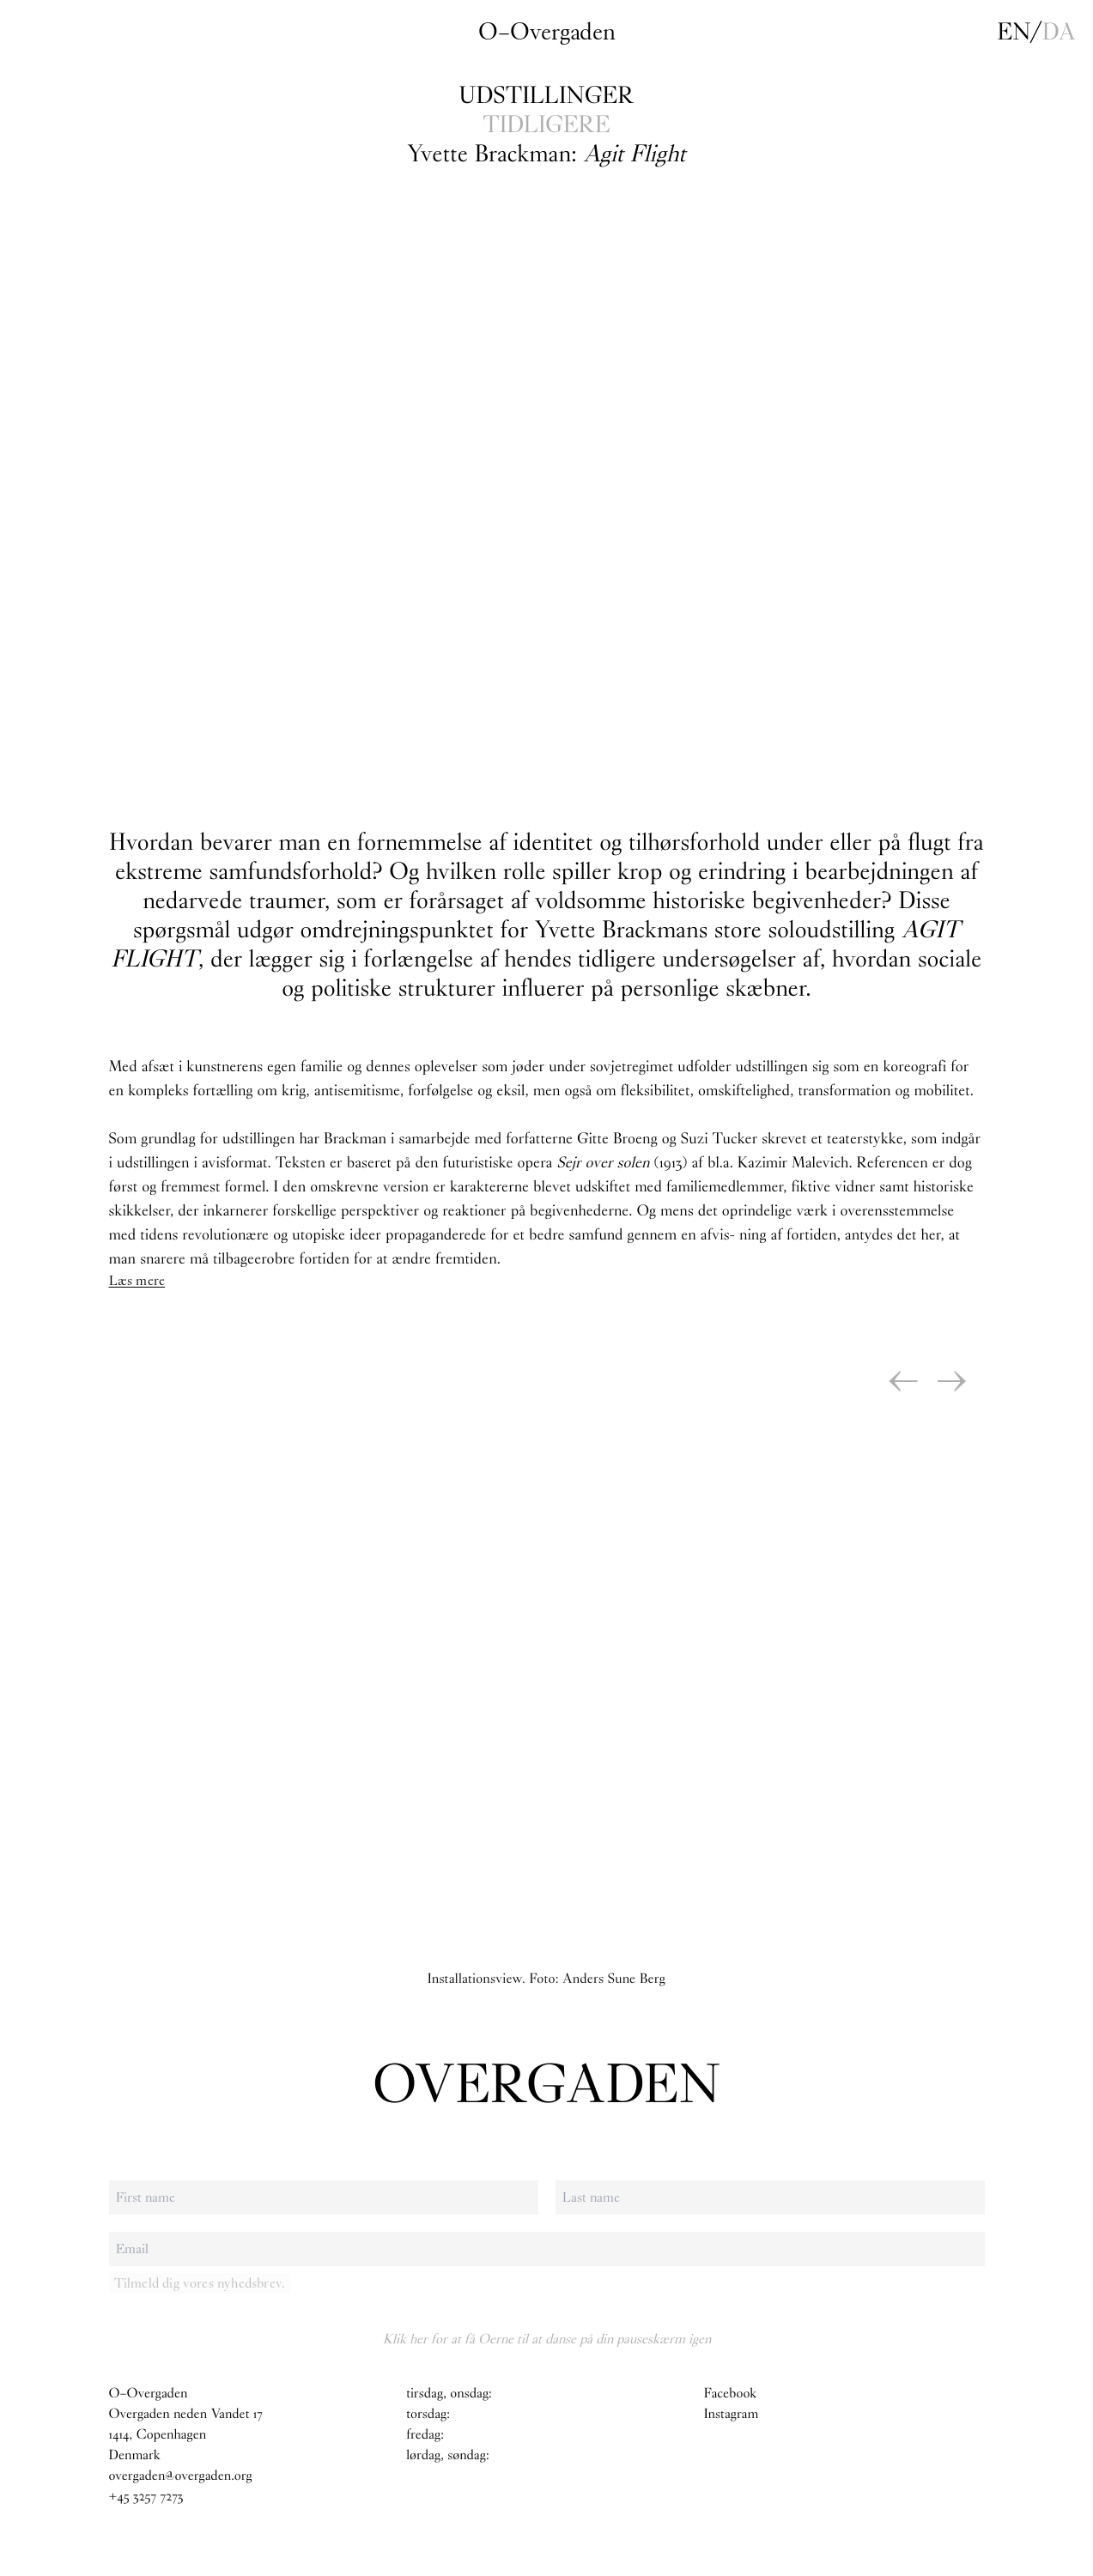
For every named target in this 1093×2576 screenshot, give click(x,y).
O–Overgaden (547, 31)
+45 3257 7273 (146, 2497)
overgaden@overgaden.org (180, 2476)
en (1014, 31)
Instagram (731, 2414)
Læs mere (137, 1280)
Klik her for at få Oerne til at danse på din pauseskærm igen (547, 2339)
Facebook (730, 2394)
